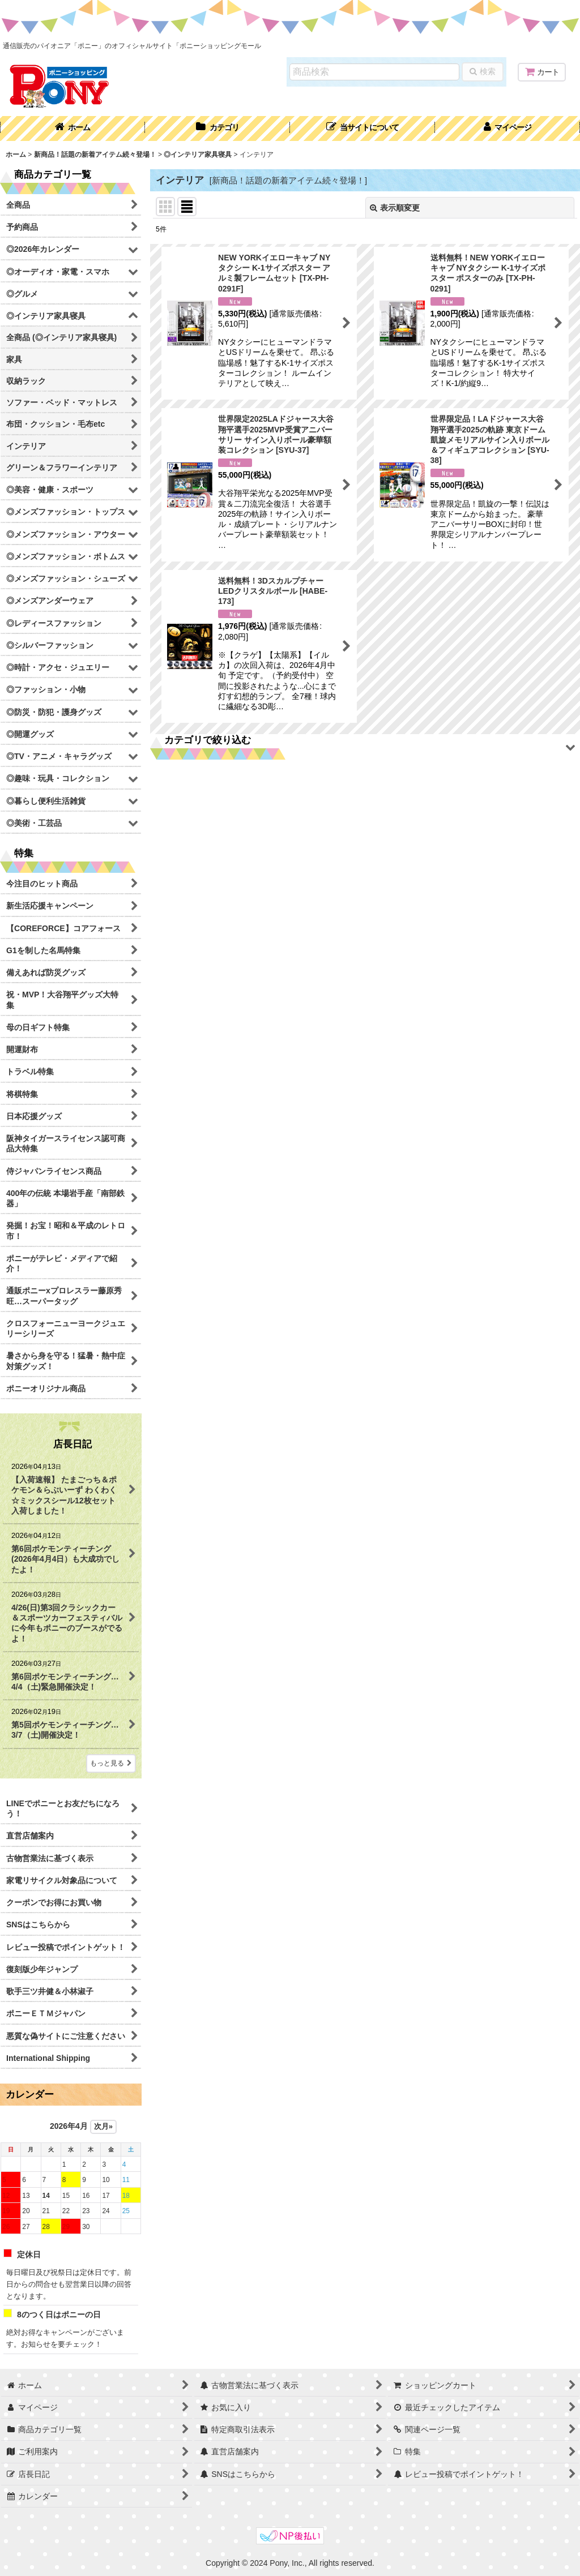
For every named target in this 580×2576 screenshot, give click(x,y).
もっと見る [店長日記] (111, 1763)
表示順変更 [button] (395, 207)
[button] (362, 128)
